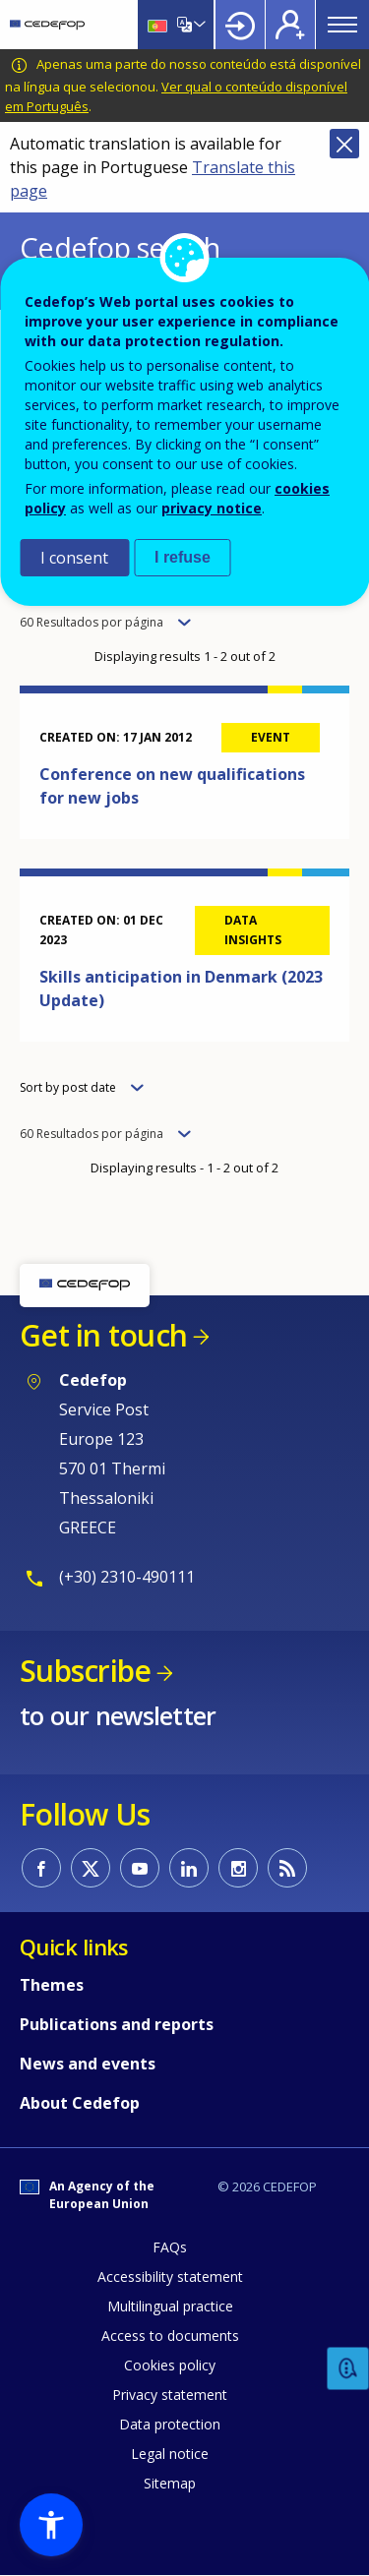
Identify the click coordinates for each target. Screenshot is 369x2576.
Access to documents (170, 2335)
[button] (51, 2524)
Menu (342, 24)
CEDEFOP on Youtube (139, 1867)
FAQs (170, 2247)
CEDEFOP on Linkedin (189, 1867)
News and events (87, 2063)
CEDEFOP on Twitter (90, 1867)
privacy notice (211, 508)
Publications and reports (117, 2024)
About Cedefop (80, 2103)
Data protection (169, 2424)
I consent (74, 558)
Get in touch (103, 1335)
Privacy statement (169, 2394)
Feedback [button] (348, 2369)
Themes (52, 1985)
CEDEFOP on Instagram (238, 1867)
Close (344, 143)
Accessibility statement (170, 2276)
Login (240, 24)
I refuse (182, 557)
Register (290, 24)
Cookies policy (169, 2365)
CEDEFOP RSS (287, 1867)
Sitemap (170, 2483)
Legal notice (170, 2453)
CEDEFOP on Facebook (41, 1867)
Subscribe (85, 1670)
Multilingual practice (170, 2306)
